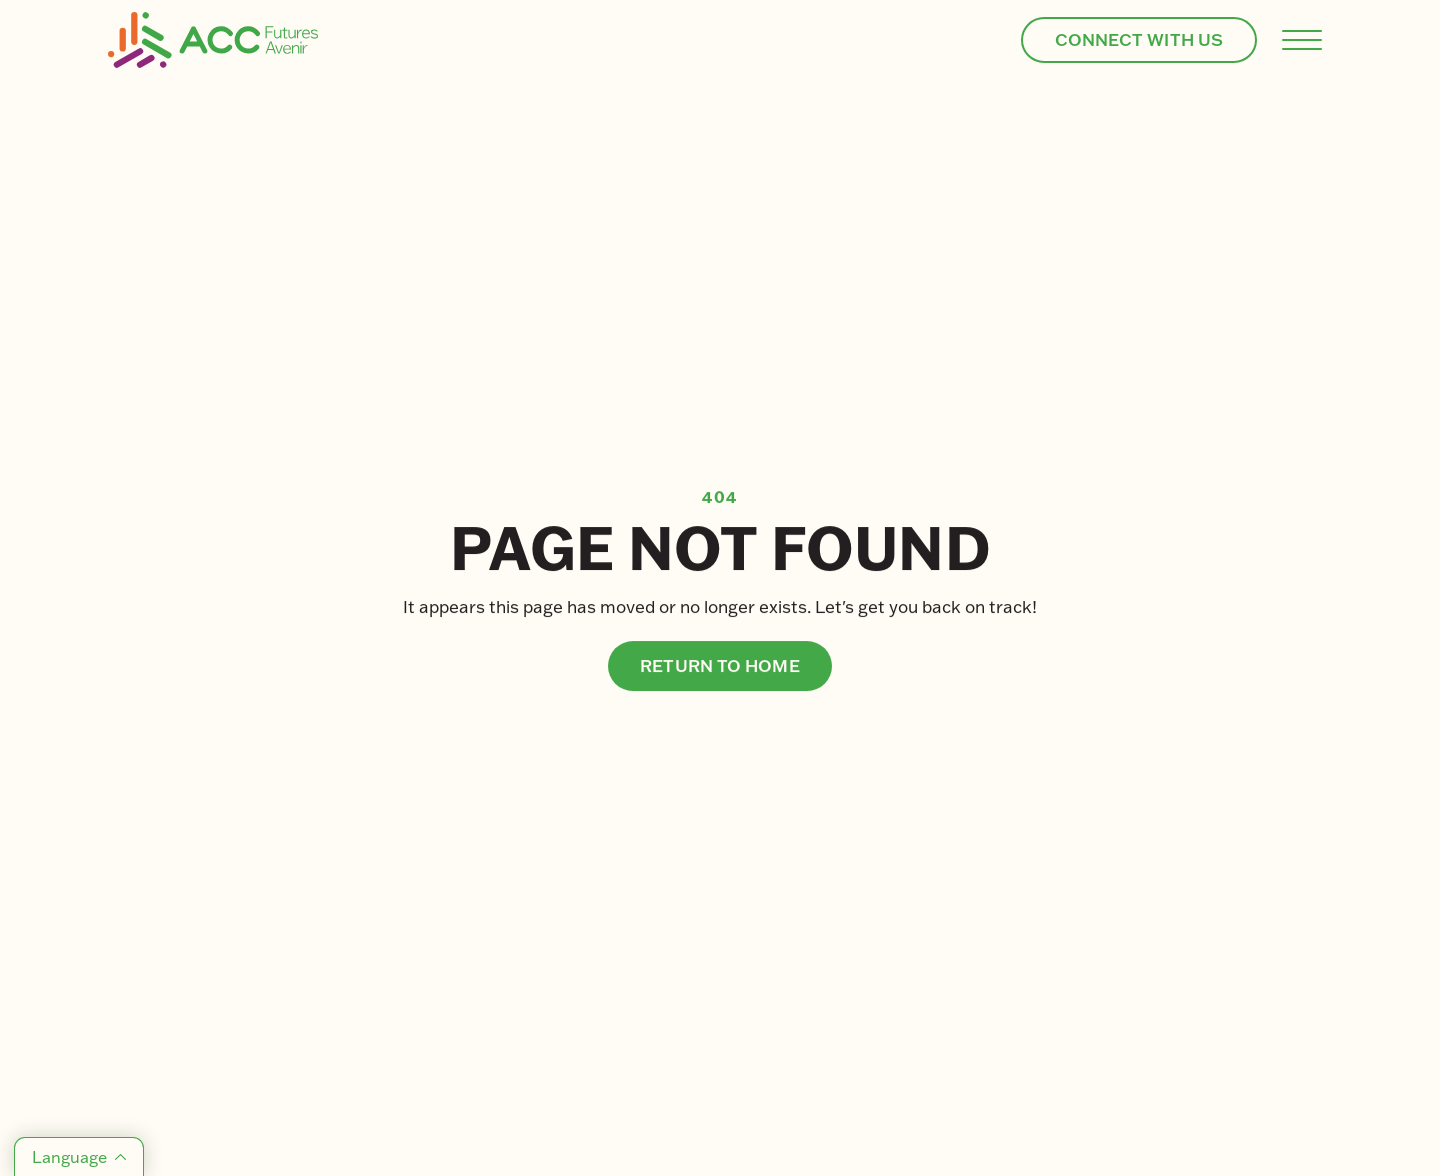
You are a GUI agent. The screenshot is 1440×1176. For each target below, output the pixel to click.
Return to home (719, 665)
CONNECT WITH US (1139, 39)
